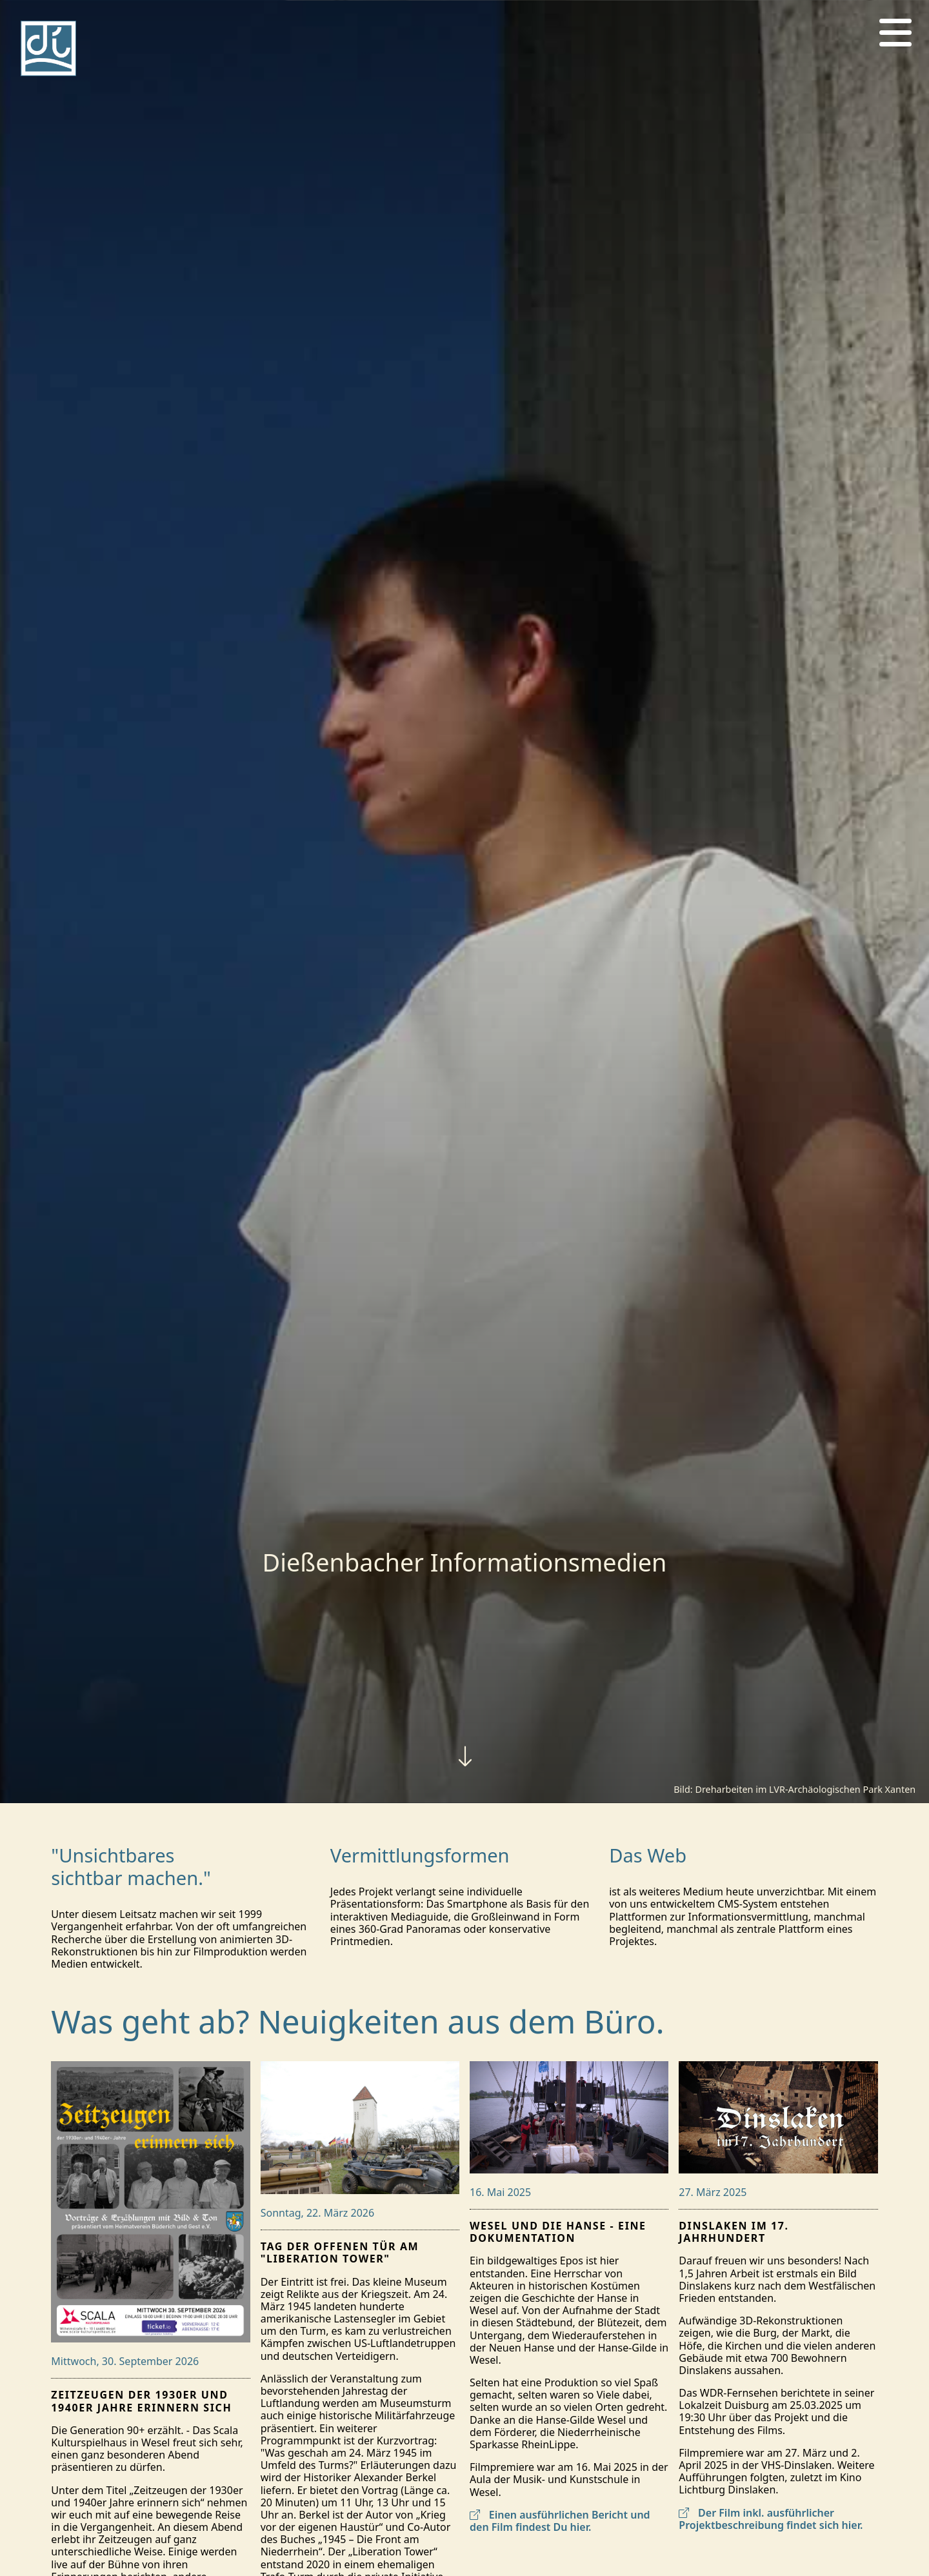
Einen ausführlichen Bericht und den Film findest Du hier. (560, 2521)
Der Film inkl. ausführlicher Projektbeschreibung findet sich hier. (771, 2519)
